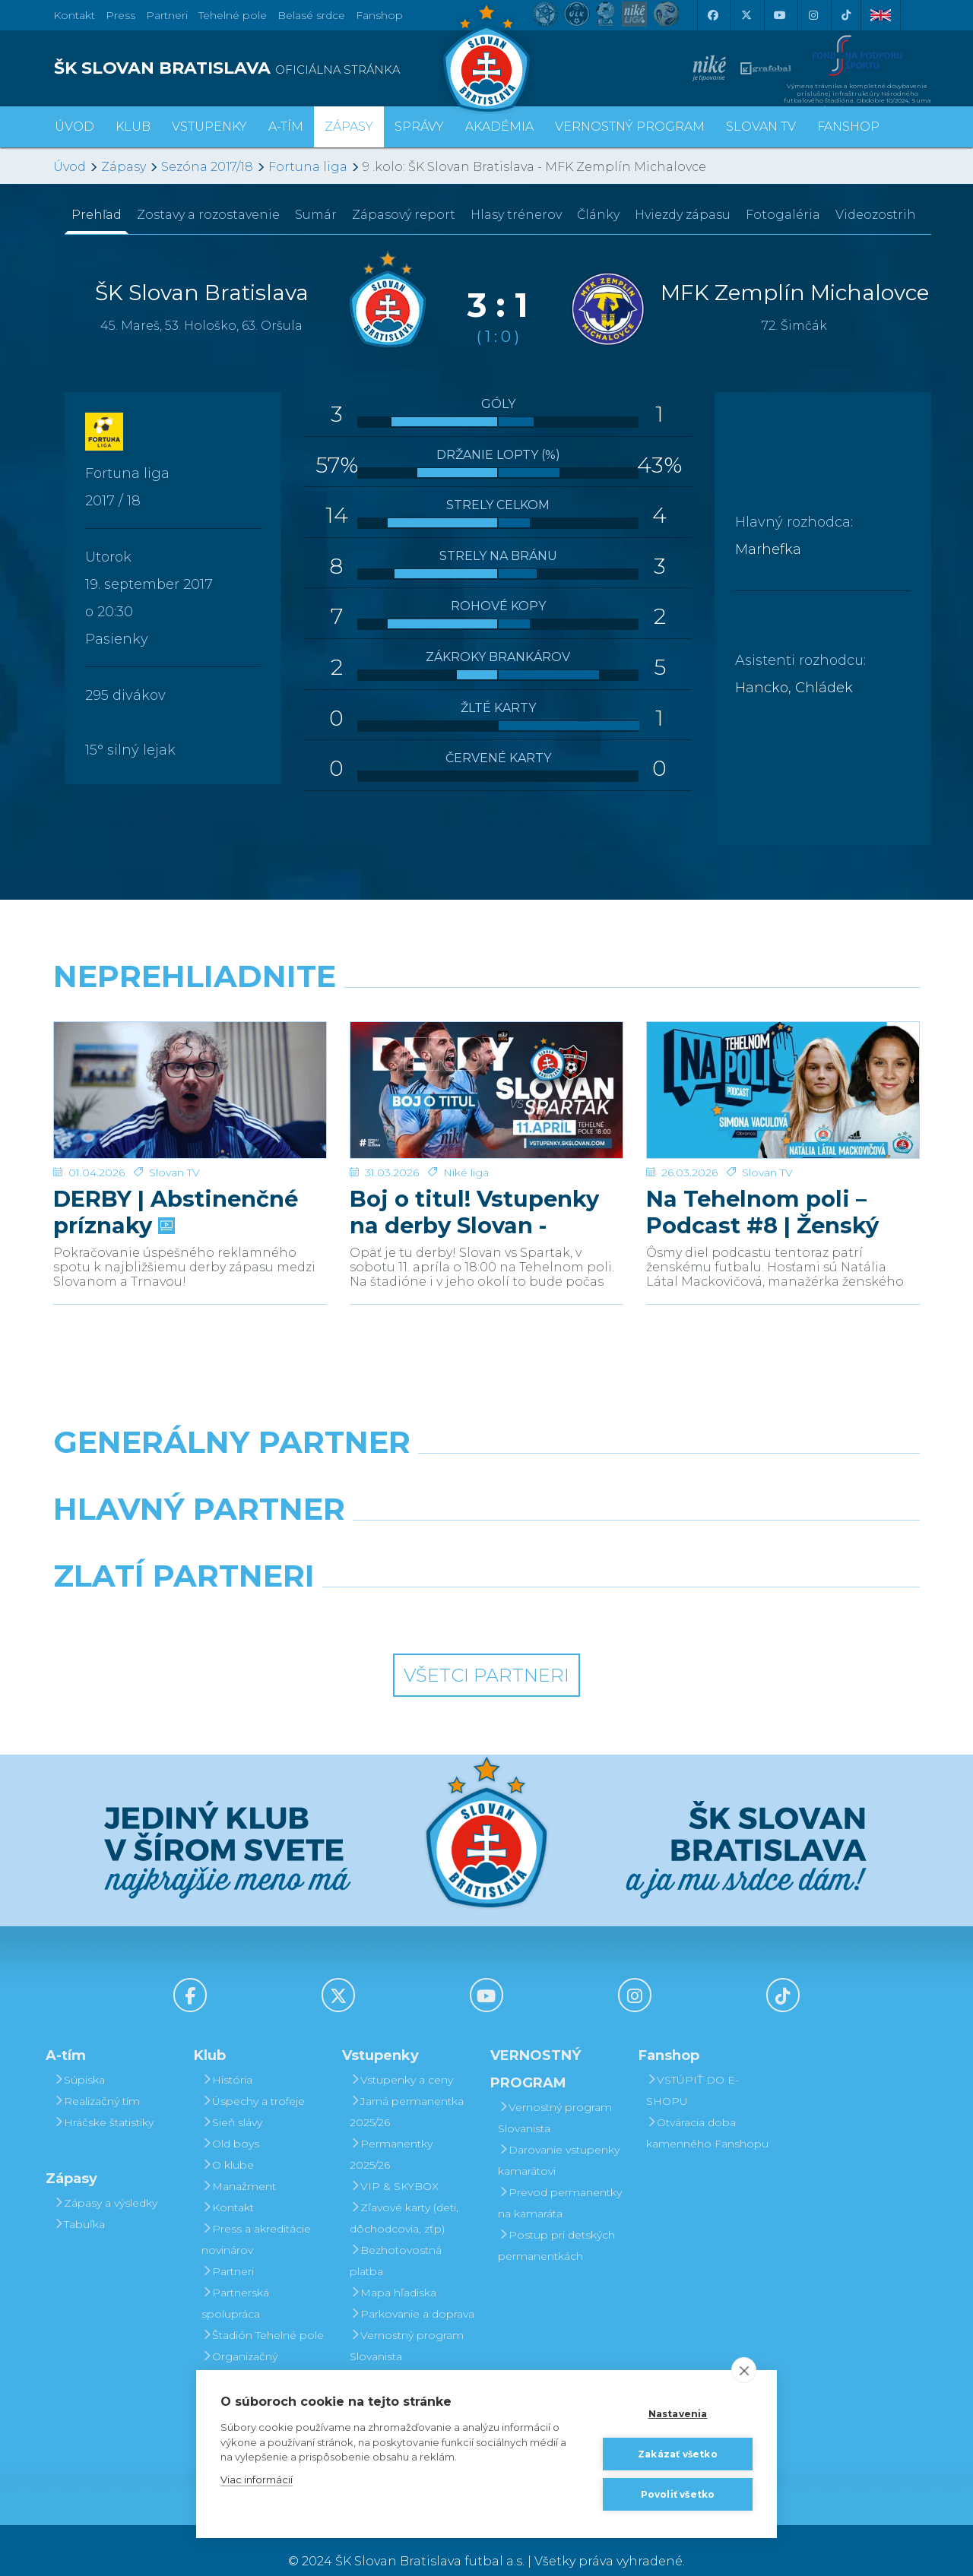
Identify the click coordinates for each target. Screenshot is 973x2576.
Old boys (230, 2121)
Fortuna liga (307, 167)
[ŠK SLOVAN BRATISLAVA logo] (264, 68)
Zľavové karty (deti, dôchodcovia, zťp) (404, 2196)
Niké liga (466, 1150)
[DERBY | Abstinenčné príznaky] (190, 1079)
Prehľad (96, 214)
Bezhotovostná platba (396, 2238)
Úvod (74, 126)
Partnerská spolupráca (235, 2281)
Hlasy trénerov (516, 214)
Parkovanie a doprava (412, 2292)
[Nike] (486, 1459)
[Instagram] (812, 15)
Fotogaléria (783, 214)
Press (120, 15)
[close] (743, 2370)
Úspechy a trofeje (253, 2079)
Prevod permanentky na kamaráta (560, 2180)
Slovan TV (174, 1150)
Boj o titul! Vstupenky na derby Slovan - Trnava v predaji (474, 1190)
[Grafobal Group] (598, 1593)
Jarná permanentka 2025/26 (407, 2089)
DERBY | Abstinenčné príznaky (175, 1190)
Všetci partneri (486, 1653)
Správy (419, 126)
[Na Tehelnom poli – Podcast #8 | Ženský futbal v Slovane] (783, 1079)
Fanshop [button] (848, 126)
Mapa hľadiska (393, 2270)
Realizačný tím (96, 2079)
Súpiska (79, 2058)
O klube (227, 2143)
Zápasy (123, 167)
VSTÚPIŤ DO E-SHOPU (692, 2068)
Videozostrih (875, 214)
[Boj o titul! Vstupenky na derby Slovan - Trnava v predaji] (486, 1079)
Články (598, 214)
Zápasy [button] (349, 126)
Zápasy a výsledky (105, 2181)
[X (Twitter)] (746, 15)
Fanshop (379, 15)
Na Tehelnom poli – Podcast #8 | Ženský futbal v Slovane (762, 1190)
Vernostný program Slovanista (407, 2323)
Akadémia (499, 126)
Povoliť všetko (678, 2494)
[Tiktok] (846, 15)
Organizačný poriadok (239, 2345)
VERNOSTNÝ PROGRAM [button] (630, 126)
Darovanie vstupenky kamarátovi (410, 2366)
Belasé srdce (311, 15)
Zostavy (208, 214)
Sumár (316, 214)
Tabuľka (79, 2202)
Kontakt (227, 2185)
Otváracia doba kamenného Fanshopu (707, 2110)
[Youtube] (779, 15)
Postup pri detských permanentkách (556, 2223)
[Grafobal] (376, 1526)
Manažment (238, 2164)
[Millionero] (598, 1526)
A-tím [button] (285, 126)
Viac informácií (256, 2479)
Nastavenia (678, 2413)
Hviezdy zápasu (683, 214)
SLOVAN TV (761, 126)
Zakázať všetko (678, 2454)
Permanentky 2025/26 (391, 2132)
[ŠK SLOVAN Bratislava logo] (486, 57)
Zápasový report (403, 214)
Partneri (227, 2249)
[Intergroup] (376, 1593)
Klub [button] (133, 126)
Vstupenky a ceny (401, 2058)
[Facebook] (712, 15)
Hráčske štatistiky (103, 2100)
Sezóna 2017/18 (207, 167)
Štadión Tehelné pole (262, 2313)
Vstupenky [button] (209, 126)
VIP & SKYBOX (394, 2164)
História (226, 2058)
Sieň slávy (231, 2100)
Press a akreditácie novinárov (256, 2217)
